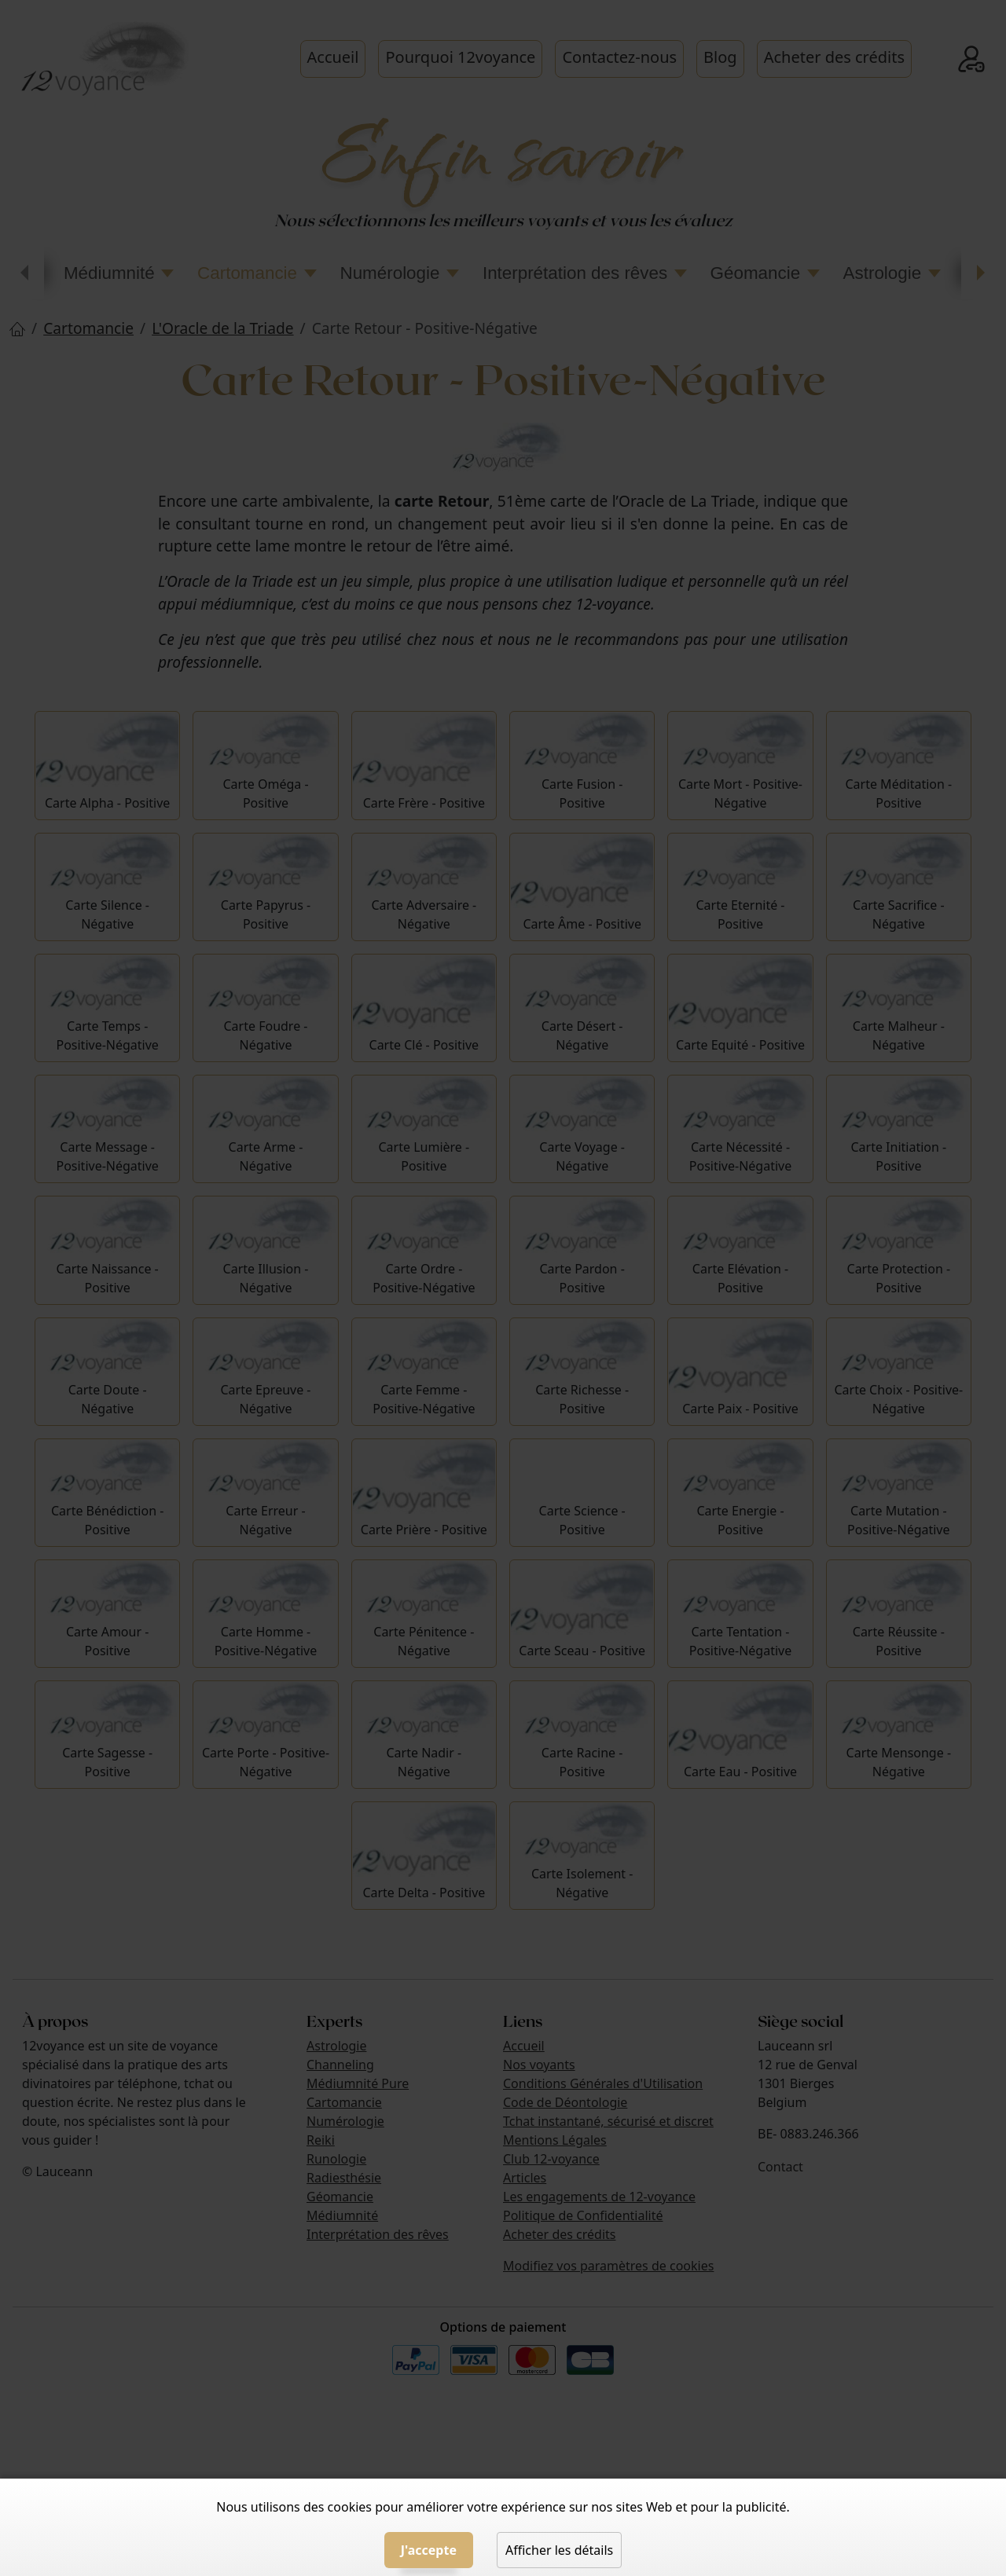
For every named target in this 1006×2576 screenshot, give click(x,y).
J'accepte (429, 2550)
